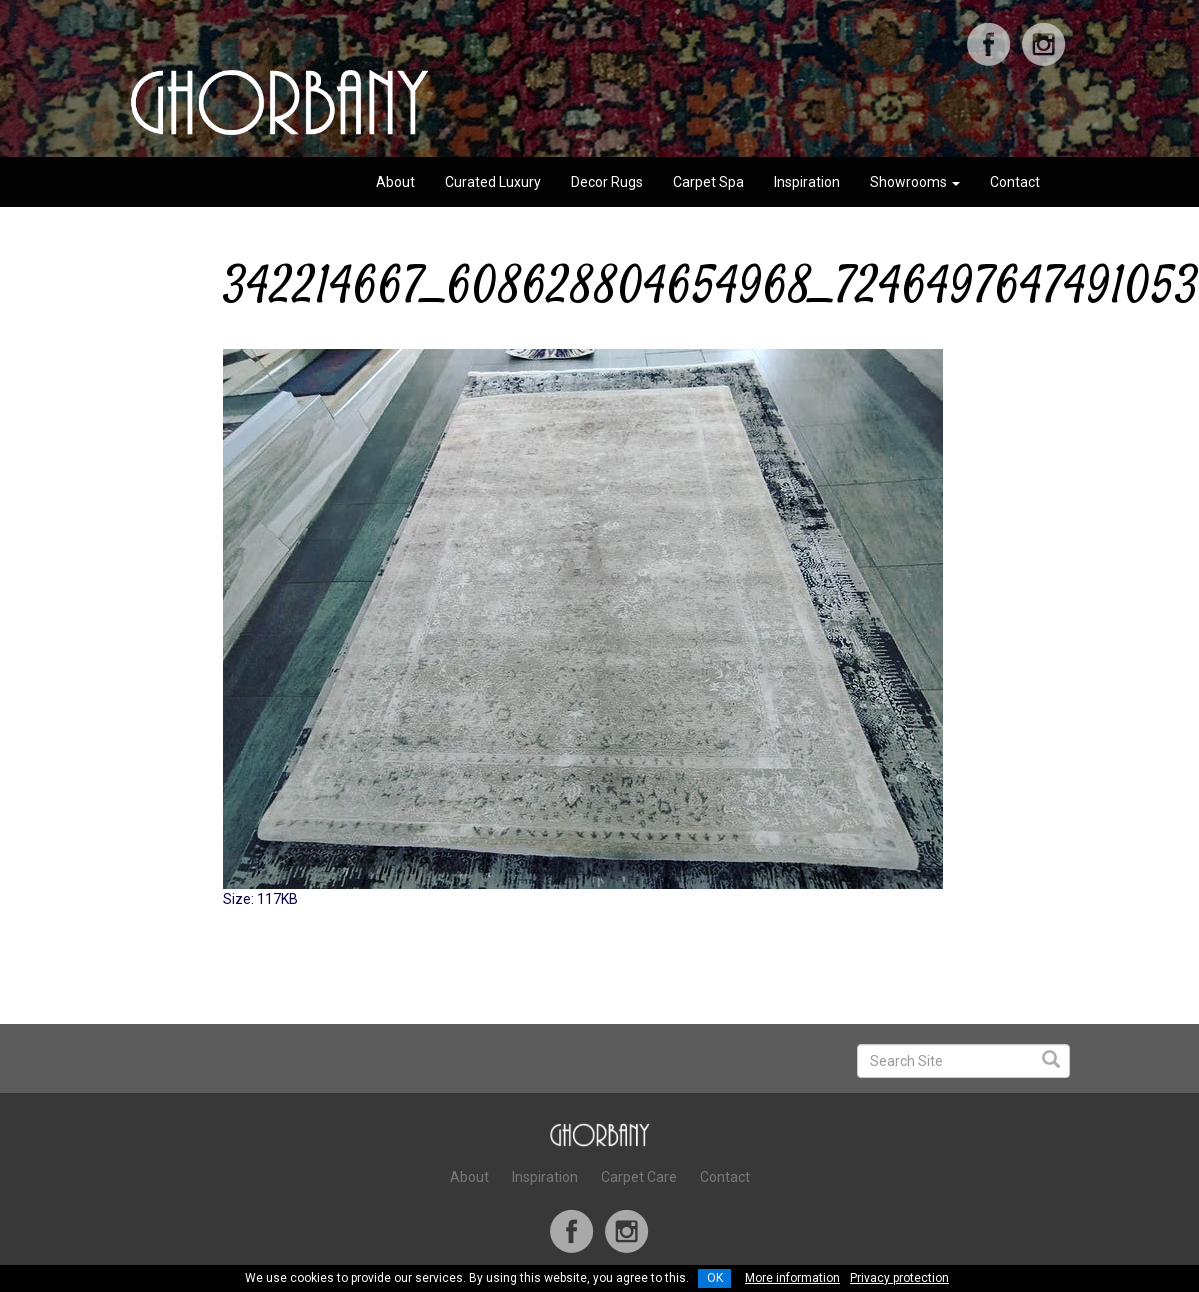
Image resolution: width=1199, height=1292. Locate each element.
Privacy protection (899, 1278)
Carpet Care (639, 1177)
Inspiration (807, 182)
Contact (1015, 182)
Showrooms (915, 182)
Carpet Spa (708, 182)
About (395, 182)
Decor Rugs (607, 182)
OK (715, 1278)
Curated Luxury (493, 182)
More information (792, 1278)
